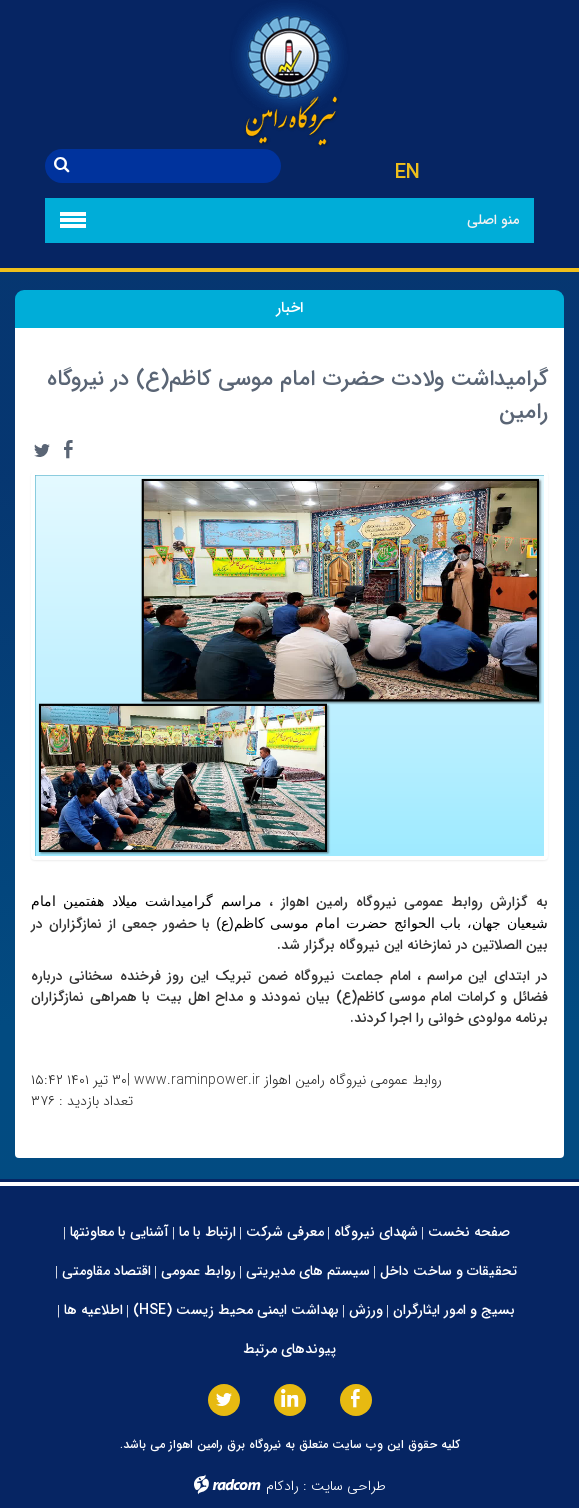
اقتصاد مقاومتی (106, 1271)
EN (407, 173)
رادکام (282, 1486)
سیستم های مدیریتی (308, 1271)
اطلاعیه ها (93, 1310)
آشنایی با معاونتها (119, 1232)
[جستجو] (180, 166)
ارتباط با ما (207, 1232)
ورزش (366, 1310)
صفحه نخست (469, 1232)
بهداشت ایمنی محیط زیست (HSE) (236, 1310)
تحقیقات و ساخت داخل (448, 1271)
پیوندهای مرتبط (289, 1349)
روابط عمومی (198, 1271)
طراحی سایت (348, 1486)
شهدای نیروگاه (376, 1232)
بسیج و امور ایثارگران (454, 1310)
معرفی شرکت (285, 1232)
